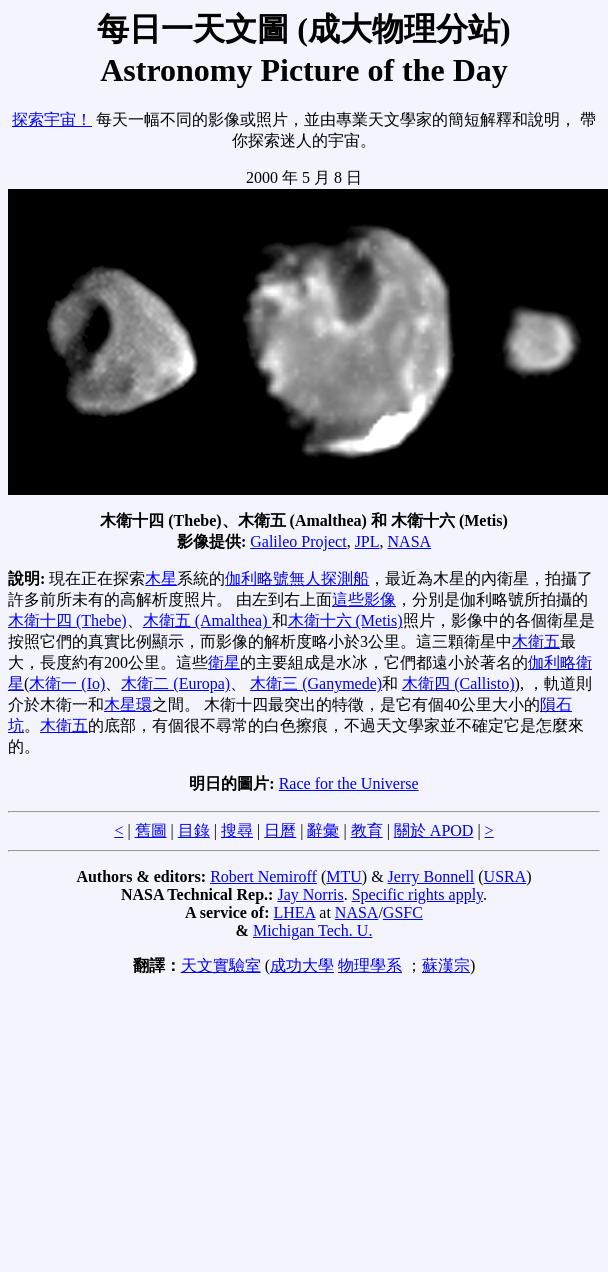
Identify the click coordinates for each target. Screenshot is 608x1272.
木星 (161, 578)
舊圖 (151, 830)
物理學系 (370, 965)
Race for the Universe (349, 783)
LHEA (295, 912)
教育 (367, 830)
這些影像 (364, 599)
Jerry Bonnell (431, 876)
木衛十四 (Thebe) (67, 620)
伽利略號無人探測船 (297, 578)
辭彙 (323, 830)
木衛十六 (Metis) (345, 620)
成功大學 (302, 965)
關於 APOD (434, 830)
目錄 (194, 830)
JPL (367, 541)
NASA (410, 541)
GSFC (403, 912)
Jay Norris (310, 894)
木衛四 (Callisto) (458, 683)
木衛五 (536, 641)
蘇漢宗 (446, 965)
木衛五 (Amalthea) (207, 620)
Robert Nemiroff (263, 876)
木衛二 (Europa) (175, 683)
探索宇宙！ (52, 119)
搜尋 (237, 830)
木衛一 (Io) (67, 683)
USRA (505, 876)
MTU (344, 876)
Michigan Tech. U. (312, 930)
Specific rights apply (417, 894)
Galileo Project (298, 541)
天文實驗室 (221, 965)
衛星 (224, 662)
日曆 (280, 830)
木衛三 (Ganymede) (316, 683)
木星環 (128, 704)
